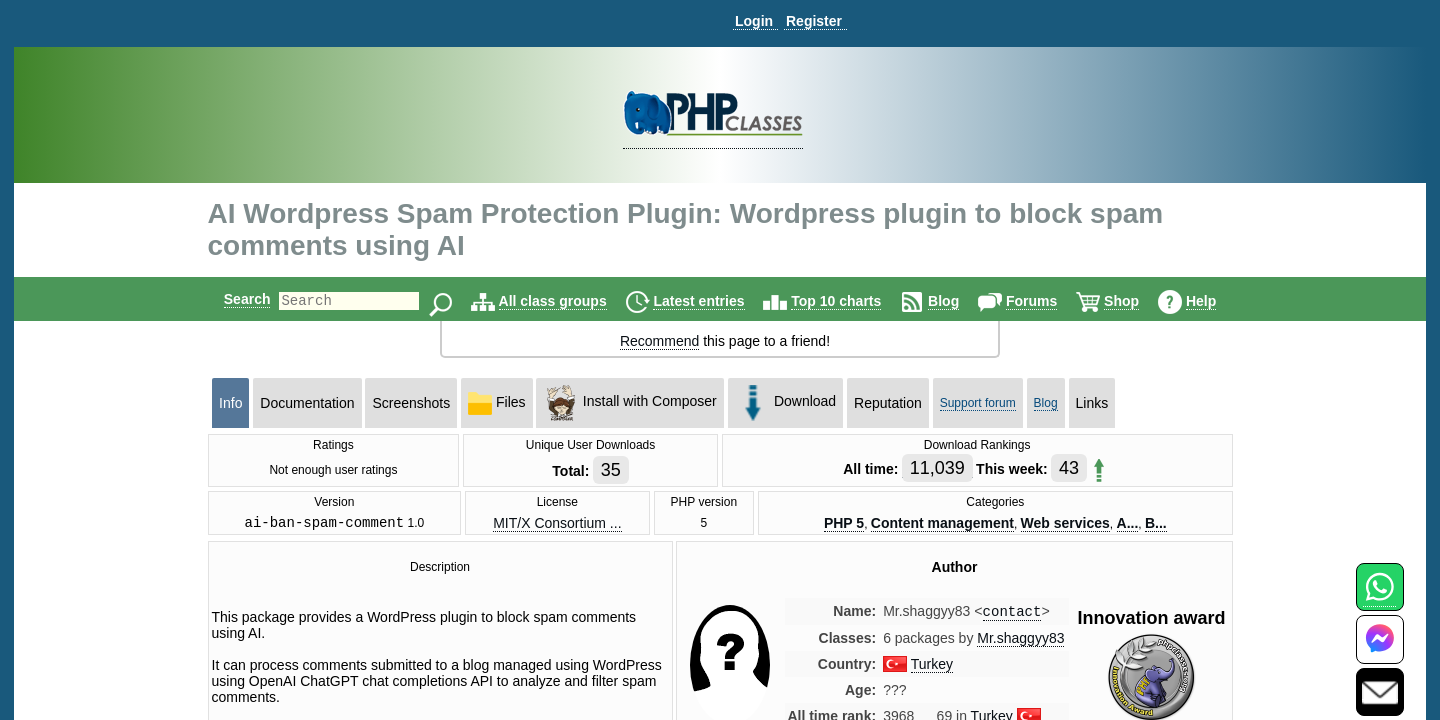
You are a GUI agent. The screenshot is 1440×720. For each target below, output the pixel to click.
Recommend (659, 341)
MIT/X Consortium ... (557, 524)
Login (754, 21)
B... (1156, 524)
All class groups (570, 301)
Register (814, 21)
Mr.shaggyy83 (1020, 643)
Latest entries (715, 301)
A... (1128, 524)
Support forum (978, 403)
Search (230, 299)
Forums (1048, 301)
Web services (1065, 524)
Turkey (932, 669)
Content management (942, 524)
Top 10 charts (853, 301)
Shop (1138, 301)
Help (1218, 301)
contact (1012, 615)
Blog (960, 301)
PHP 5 (844, 524)
